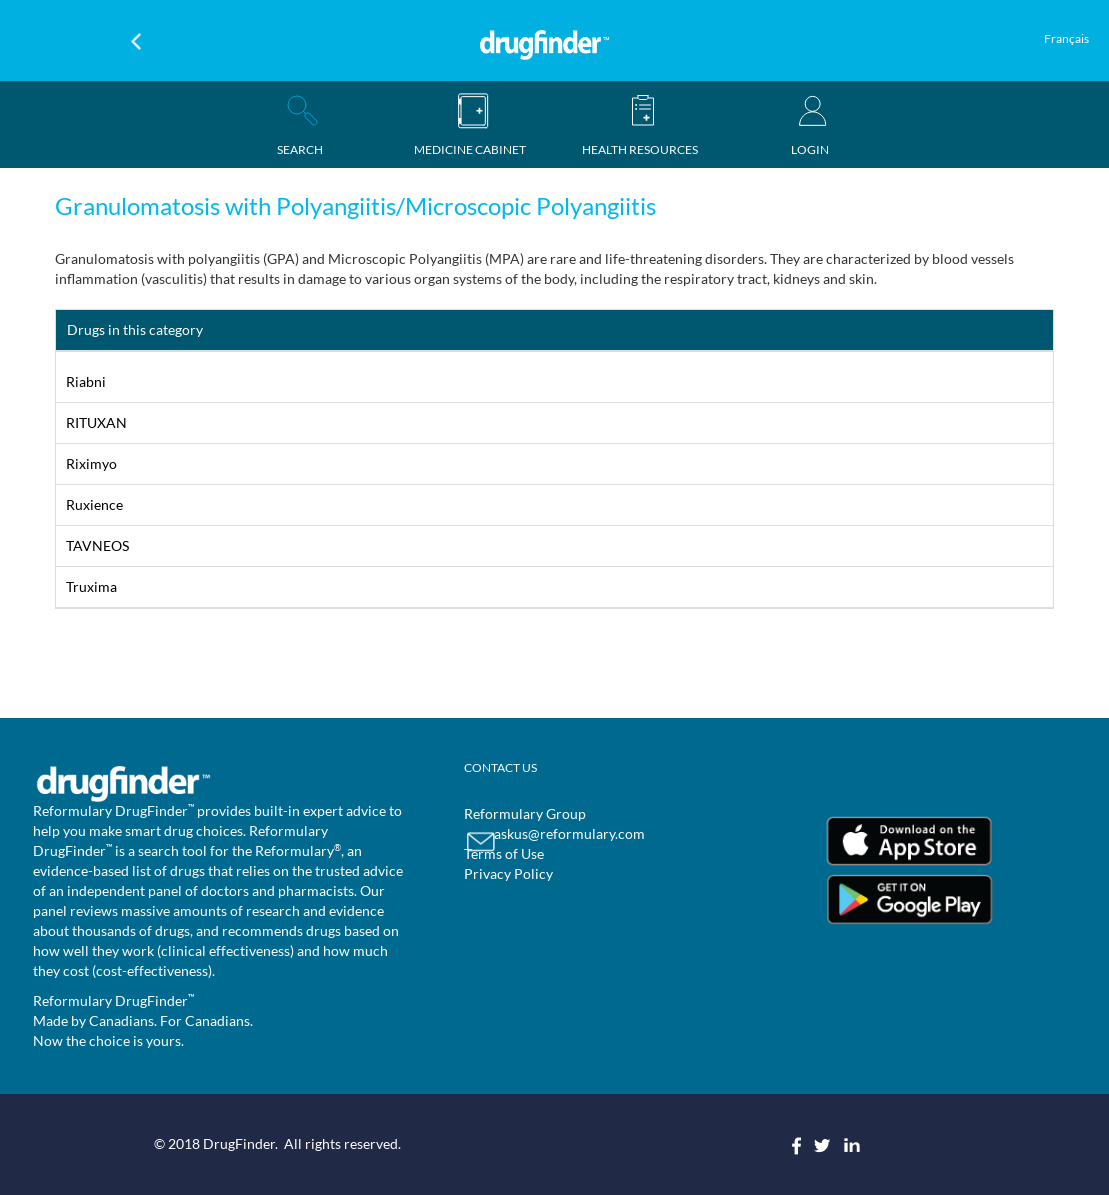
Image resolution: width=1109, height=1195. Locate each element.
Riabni (86, 381)
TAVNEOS (97, 545)
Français (1066, 38)
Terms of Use (504, 853)
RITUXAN (96, 422)
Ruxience (94, 504)
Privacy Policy (508, 873)
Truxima (91, 586)
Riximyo (91, 463)
